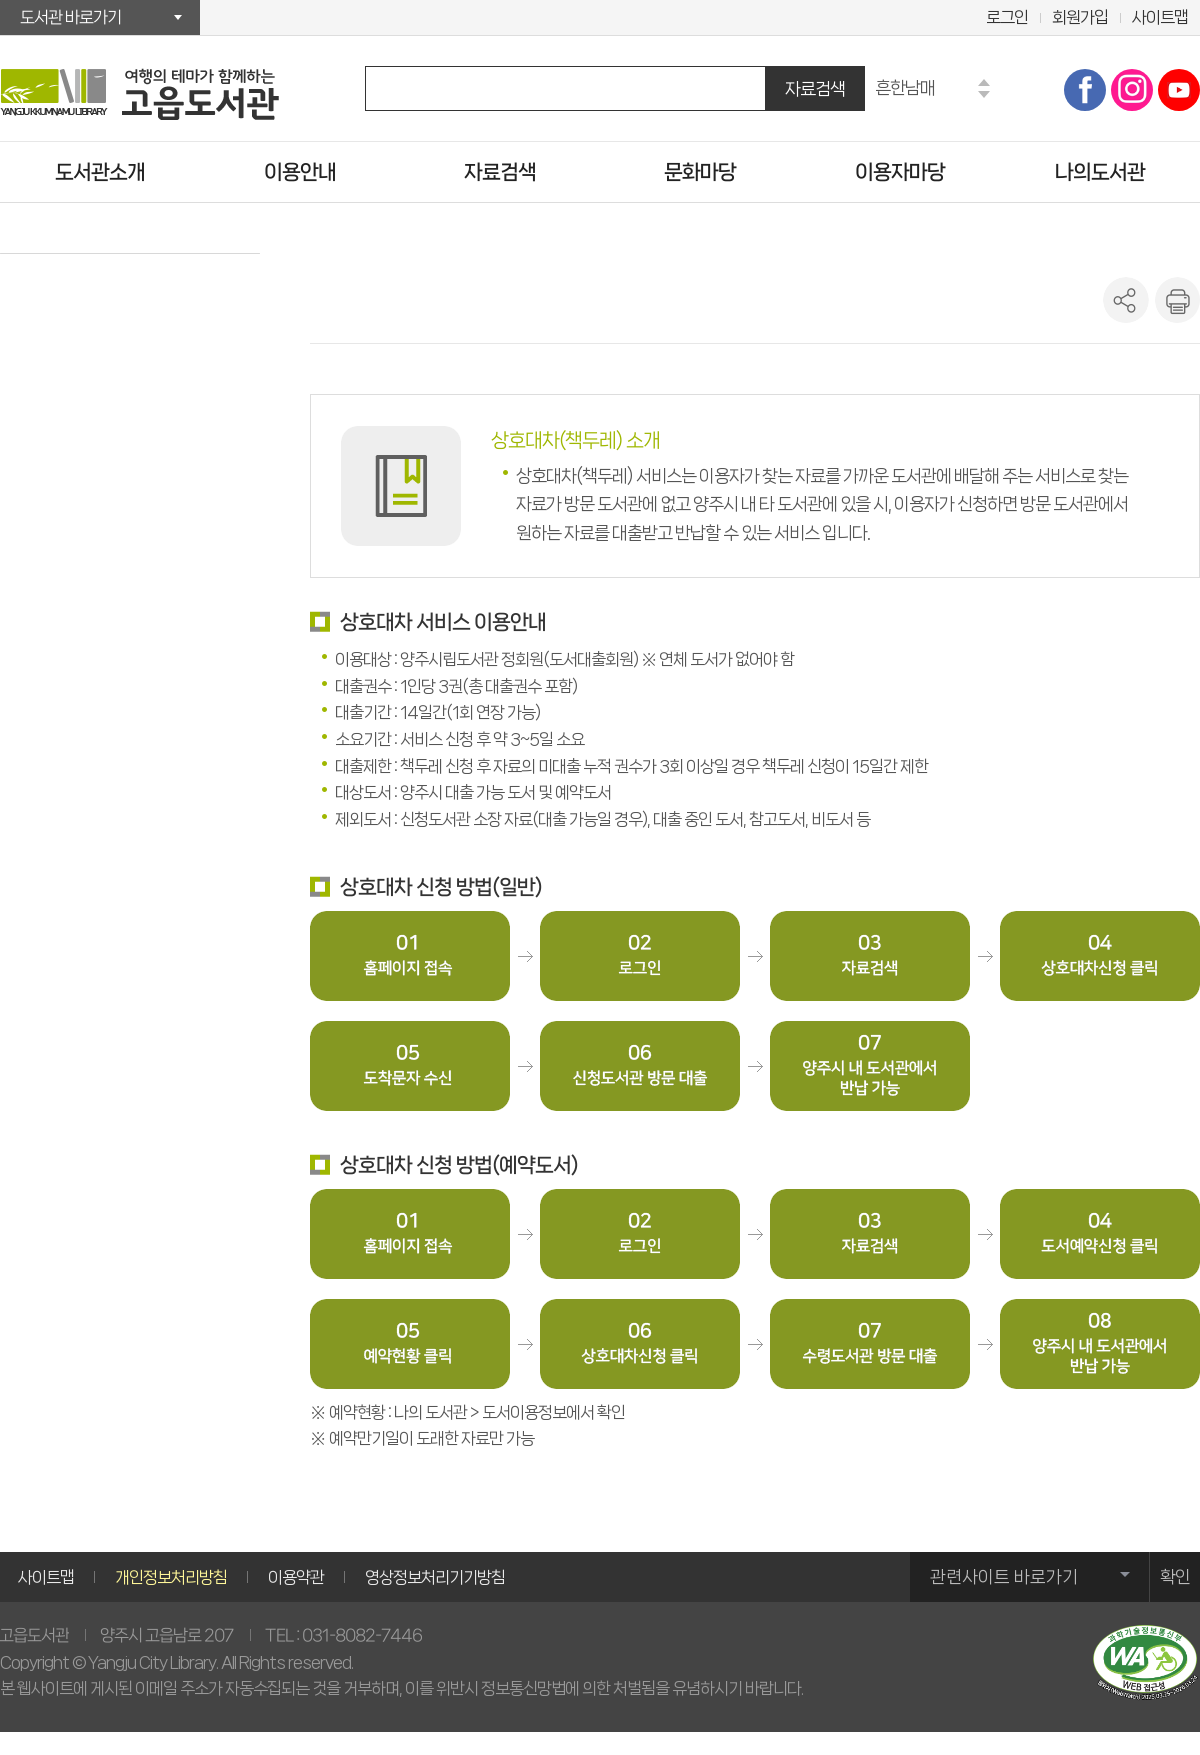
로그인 (1007, 17)
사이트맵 (1160, 17)
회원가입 (1080, 17)
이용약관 (296, 1577)
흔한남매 (905, 87)
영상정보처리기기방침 (435, 1577)
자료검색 (815, 88)
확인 (1175, 1577)
